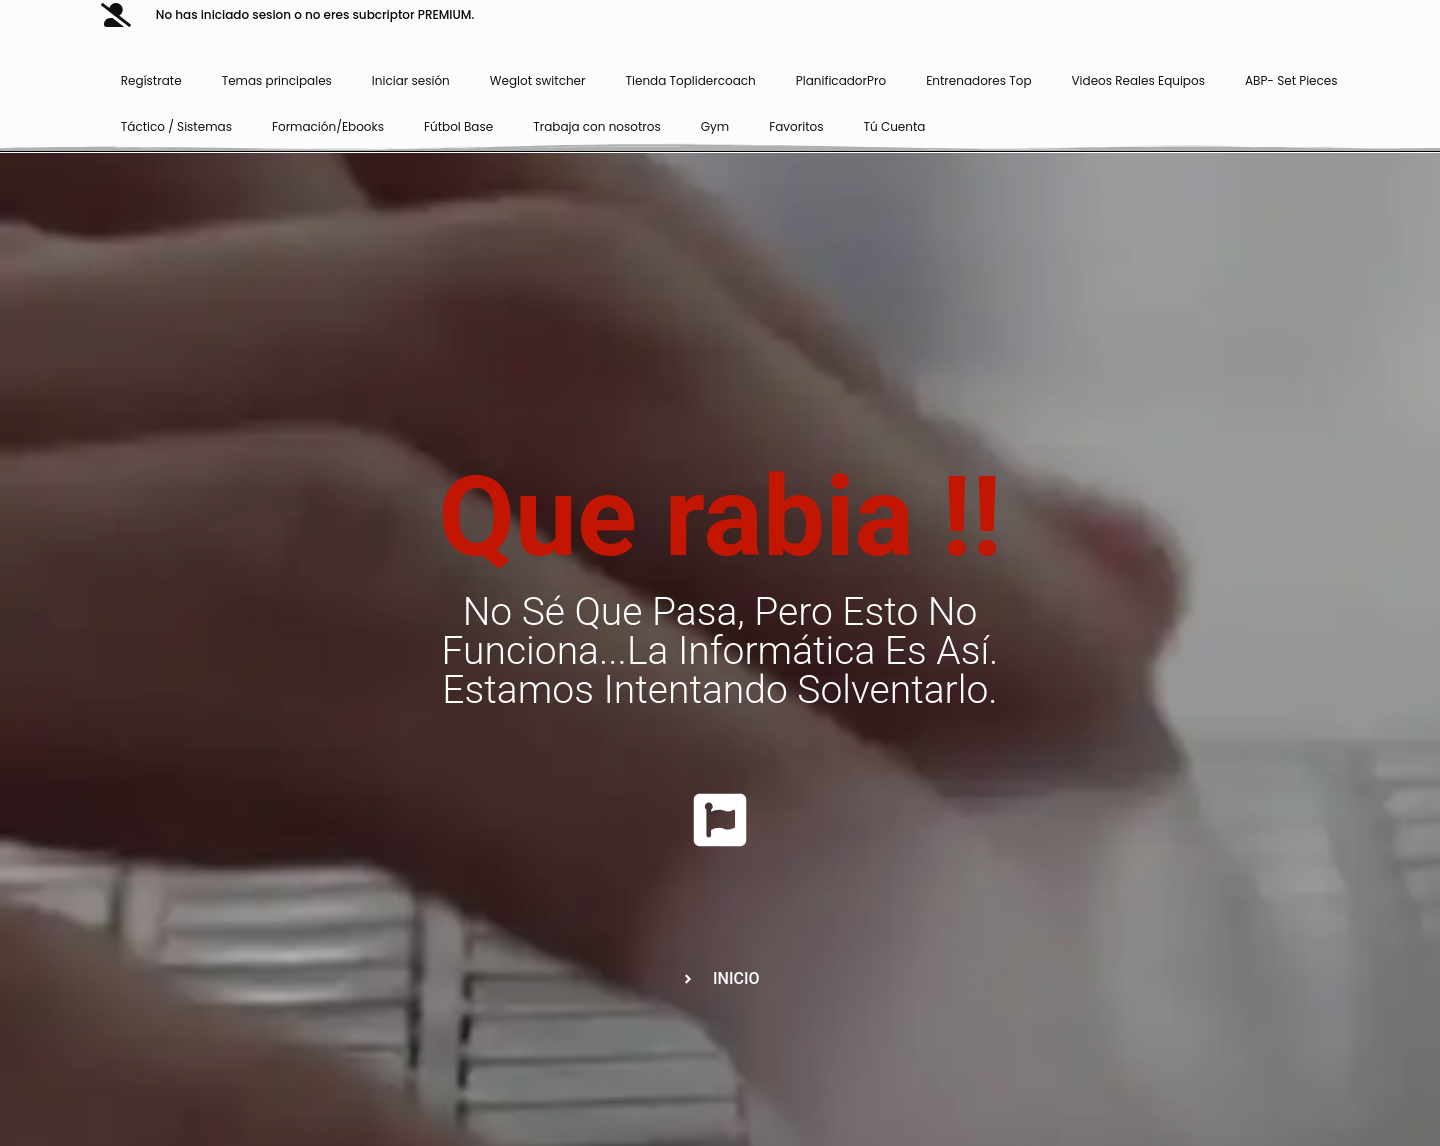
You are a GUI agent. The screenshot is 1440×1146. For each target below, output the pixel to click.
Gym (715, 126)
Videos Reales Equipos (1138, 80)
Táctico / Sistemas (176, 126)
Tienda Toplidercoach (691, 80)
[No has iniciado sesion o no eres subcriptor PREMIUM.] (116, 15)
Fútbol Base (458, 126)
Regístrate (151, 80)
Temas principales (277, 80)
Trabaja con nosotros (597, 126)
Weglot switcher (538, 80)
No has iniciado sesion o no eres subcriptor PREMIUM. (315, 14)
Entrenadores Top (978, 80)
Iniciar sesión (411, 80)
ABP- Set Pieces (1291, 80)
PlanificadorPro (841, 80)
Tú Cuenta (895, 126)
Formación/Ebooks (328, 126)
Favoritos (796, 126)
